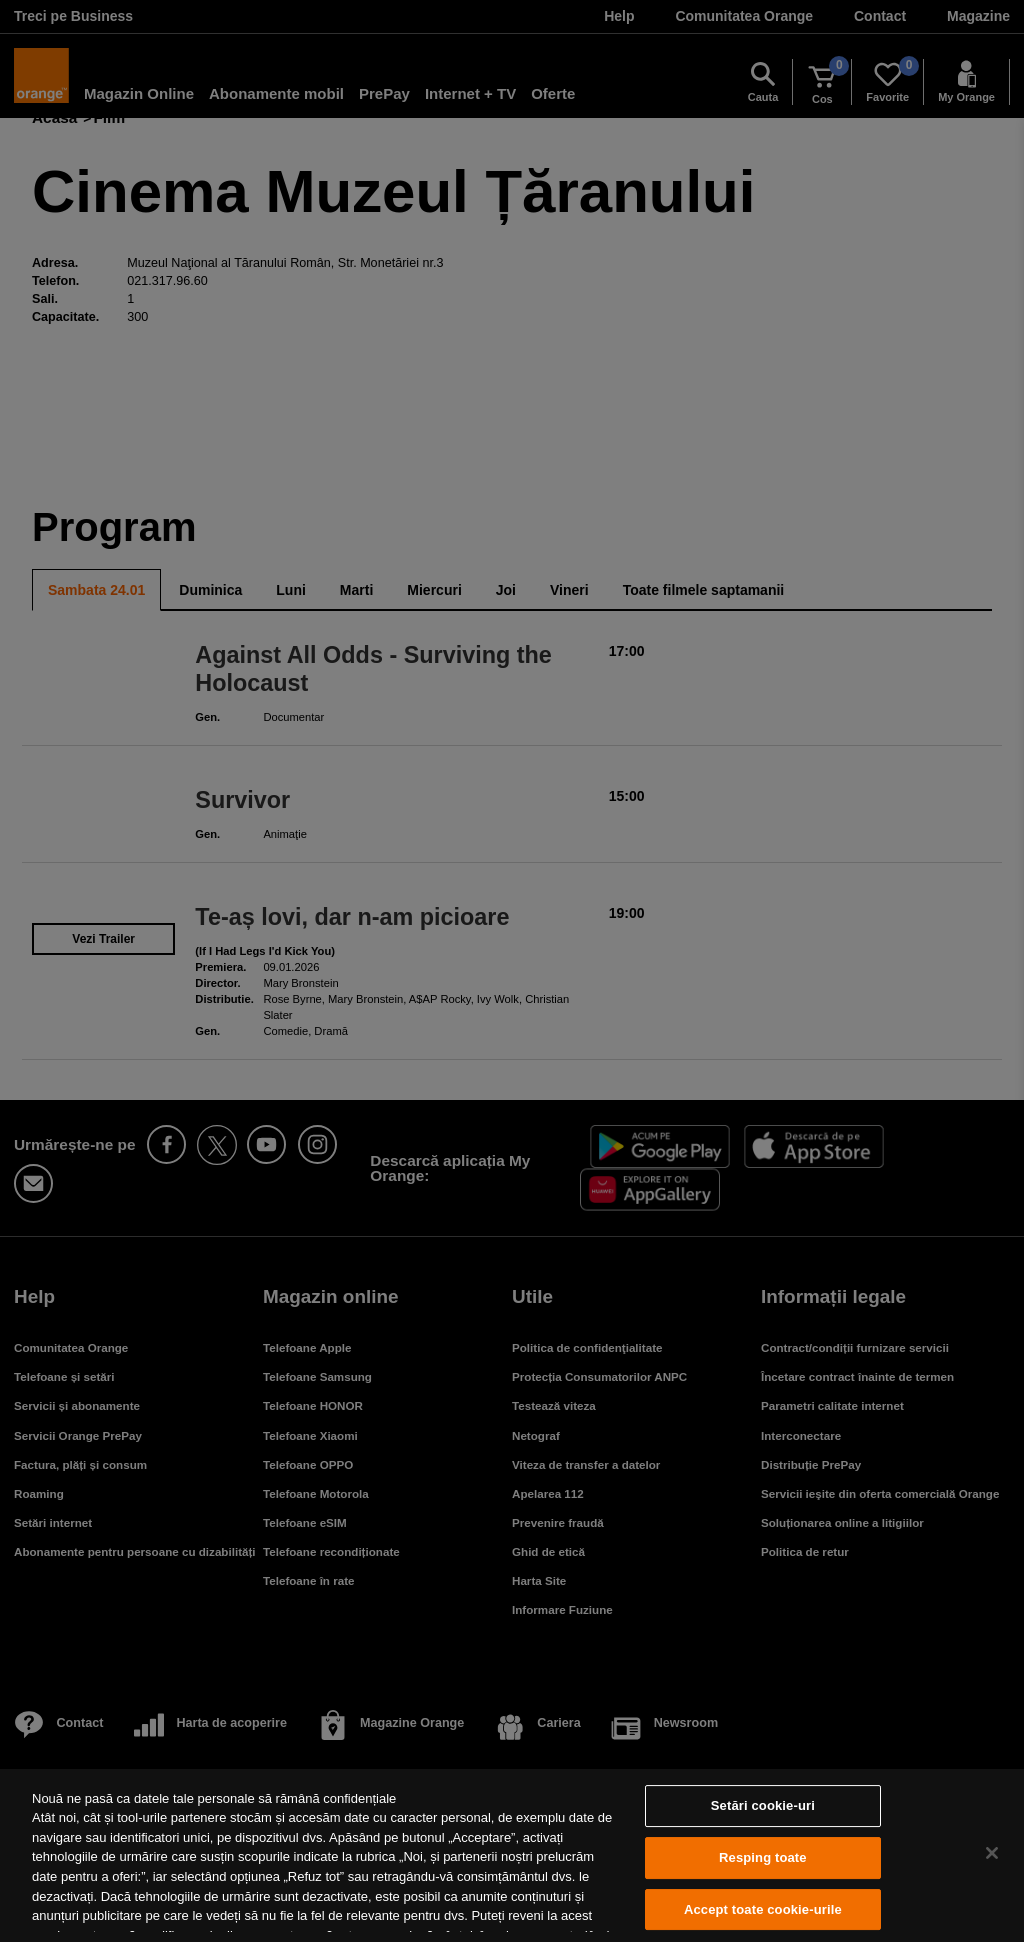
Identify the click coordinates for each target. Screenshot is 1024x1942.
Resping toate (763, 1857)
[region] (512, 1855)
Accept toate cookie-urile (763, 1909)
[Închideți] (992, 1853)
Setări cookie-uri (763, 1806)
